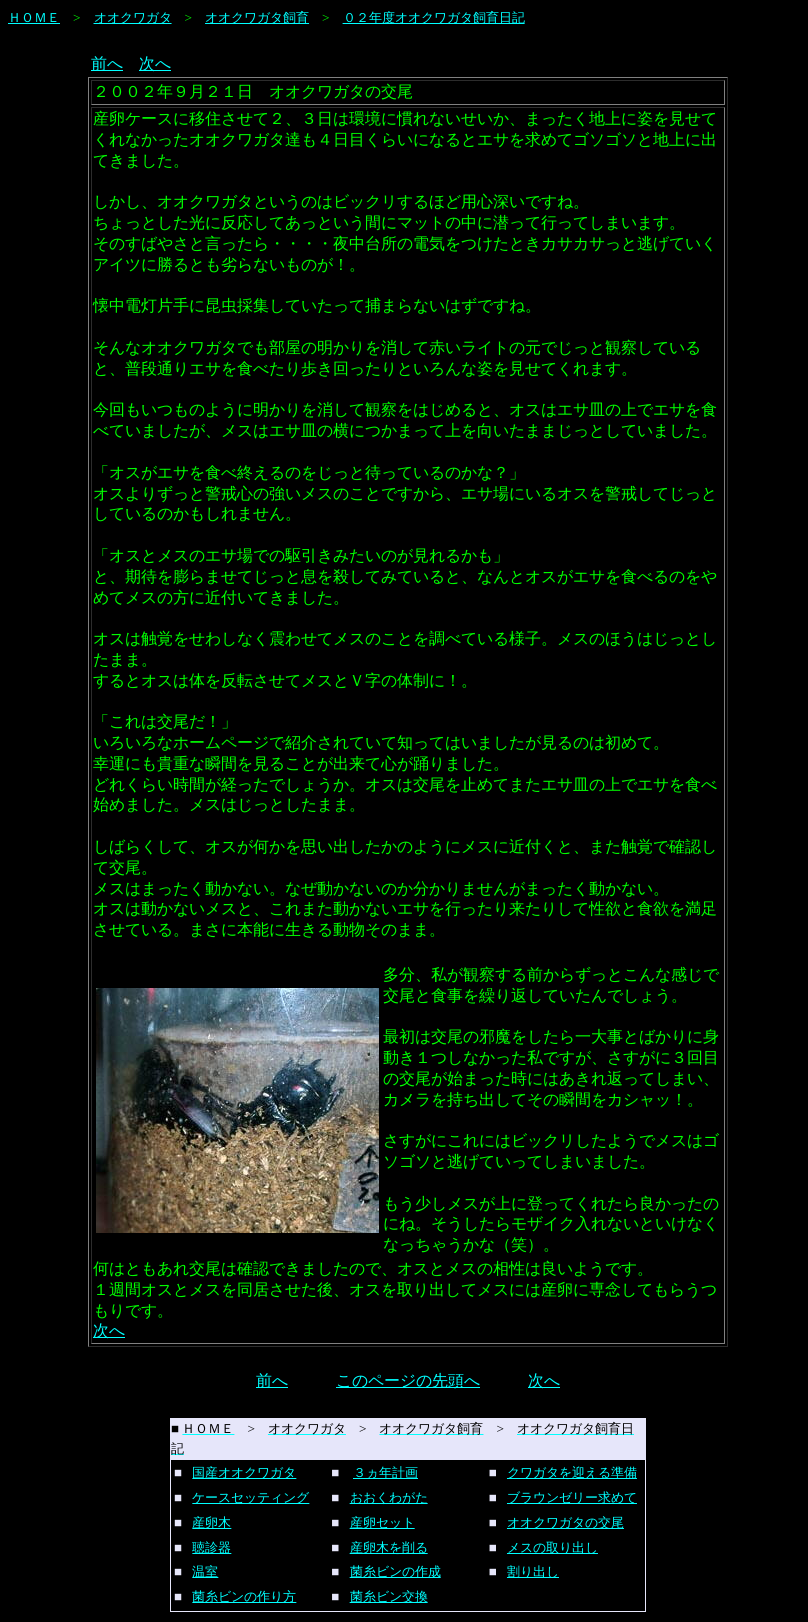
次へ (155, 63)
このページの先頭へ (408, 1380)
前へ (107, 63)
